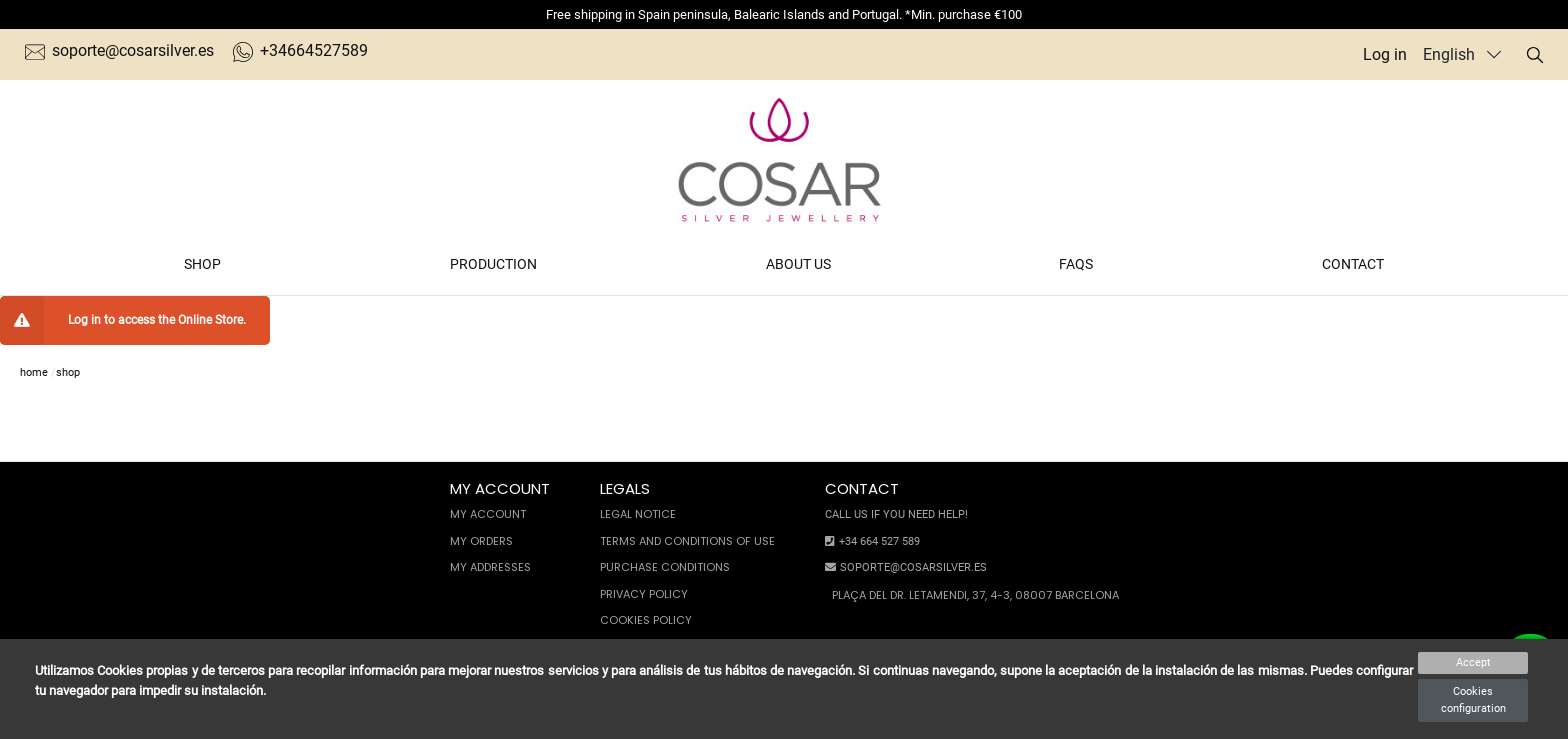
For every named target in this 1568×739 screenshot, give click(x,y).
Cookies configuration (1473, 700)
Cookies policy (646, 620)
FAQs (1076, 264)
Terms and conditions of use (687, 541)
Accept (1473, 662)
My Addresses (490, 567)
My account (488, 514)
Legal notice (638, 514)
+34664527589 (300, 50)
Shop (202, 264)
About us (798, 264)
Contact (1353, 264)
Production (493, 264)
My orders (481, 541)
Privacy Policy (644, 594)
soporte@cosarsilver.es (119, 50)
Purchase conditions (665, 567)
